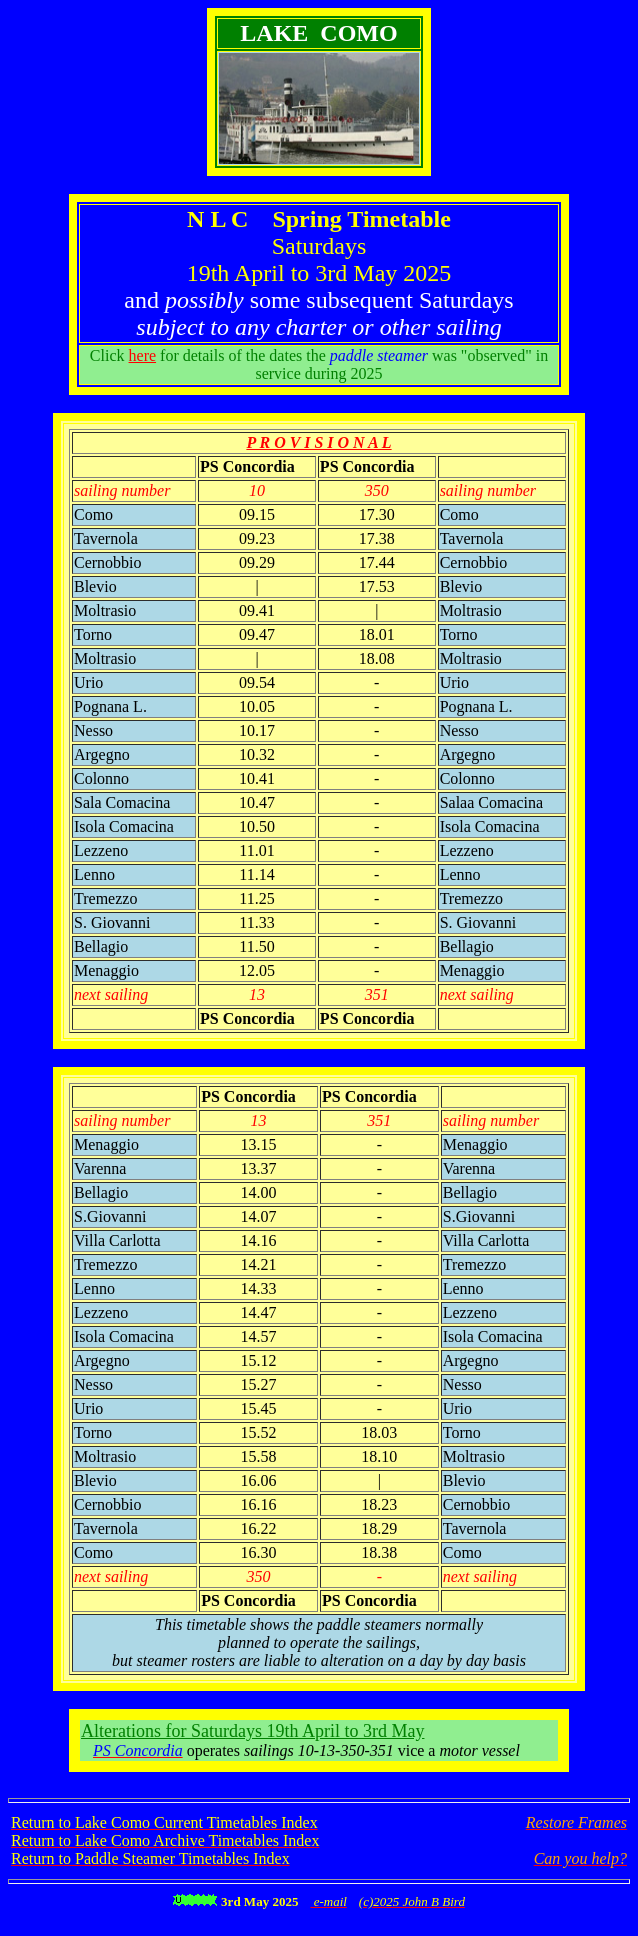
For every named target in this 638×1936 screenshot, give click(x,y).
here (143, 355)
